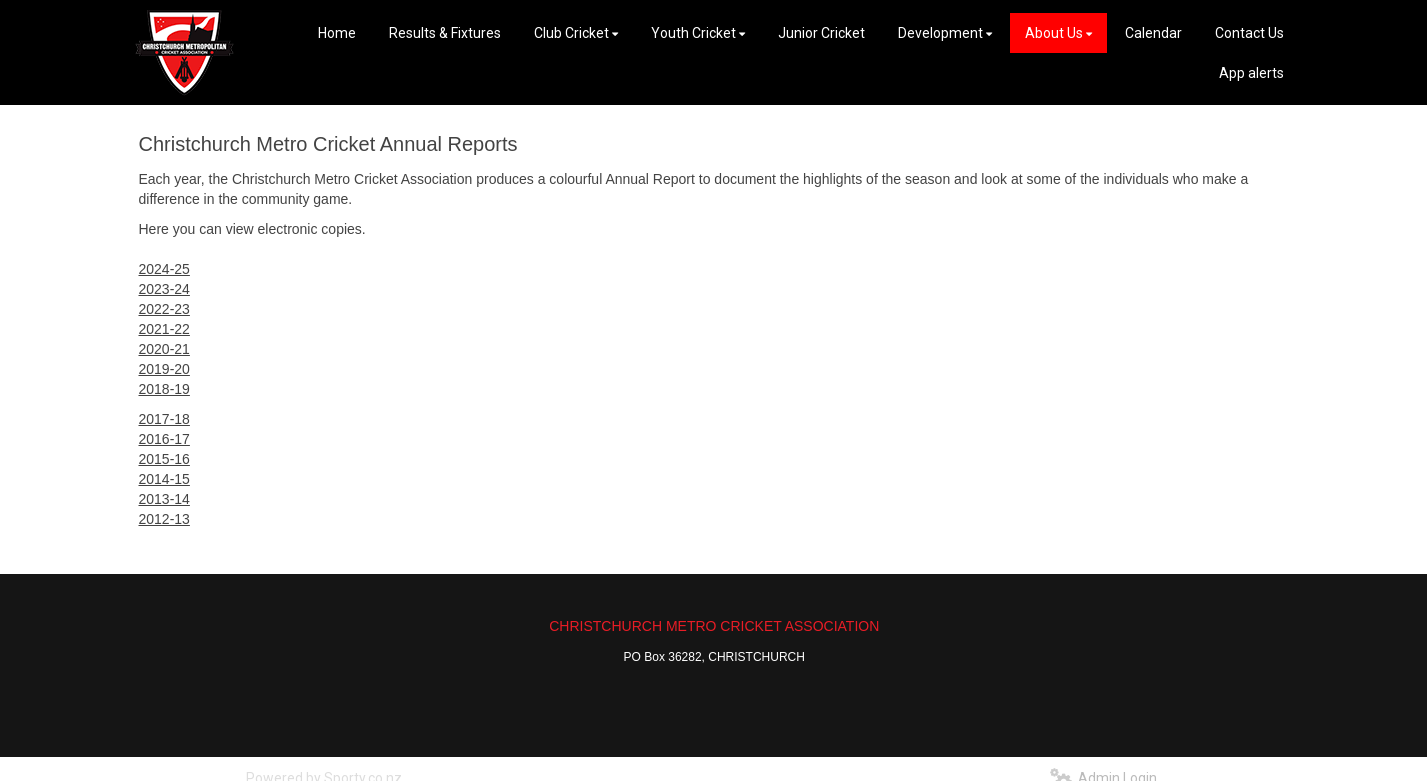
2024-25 (164, 269)
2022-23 (164, 309)
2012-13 (164, 519)
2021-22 (164, 329)
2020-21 (164, 349)
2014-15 (164, 479)
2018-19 (164, 389)
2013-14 (164, 499)
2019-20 (164, 369)
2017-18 (164, 419)
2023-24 (164, 289)
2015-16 (164, 459)
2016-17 (164, 439)
